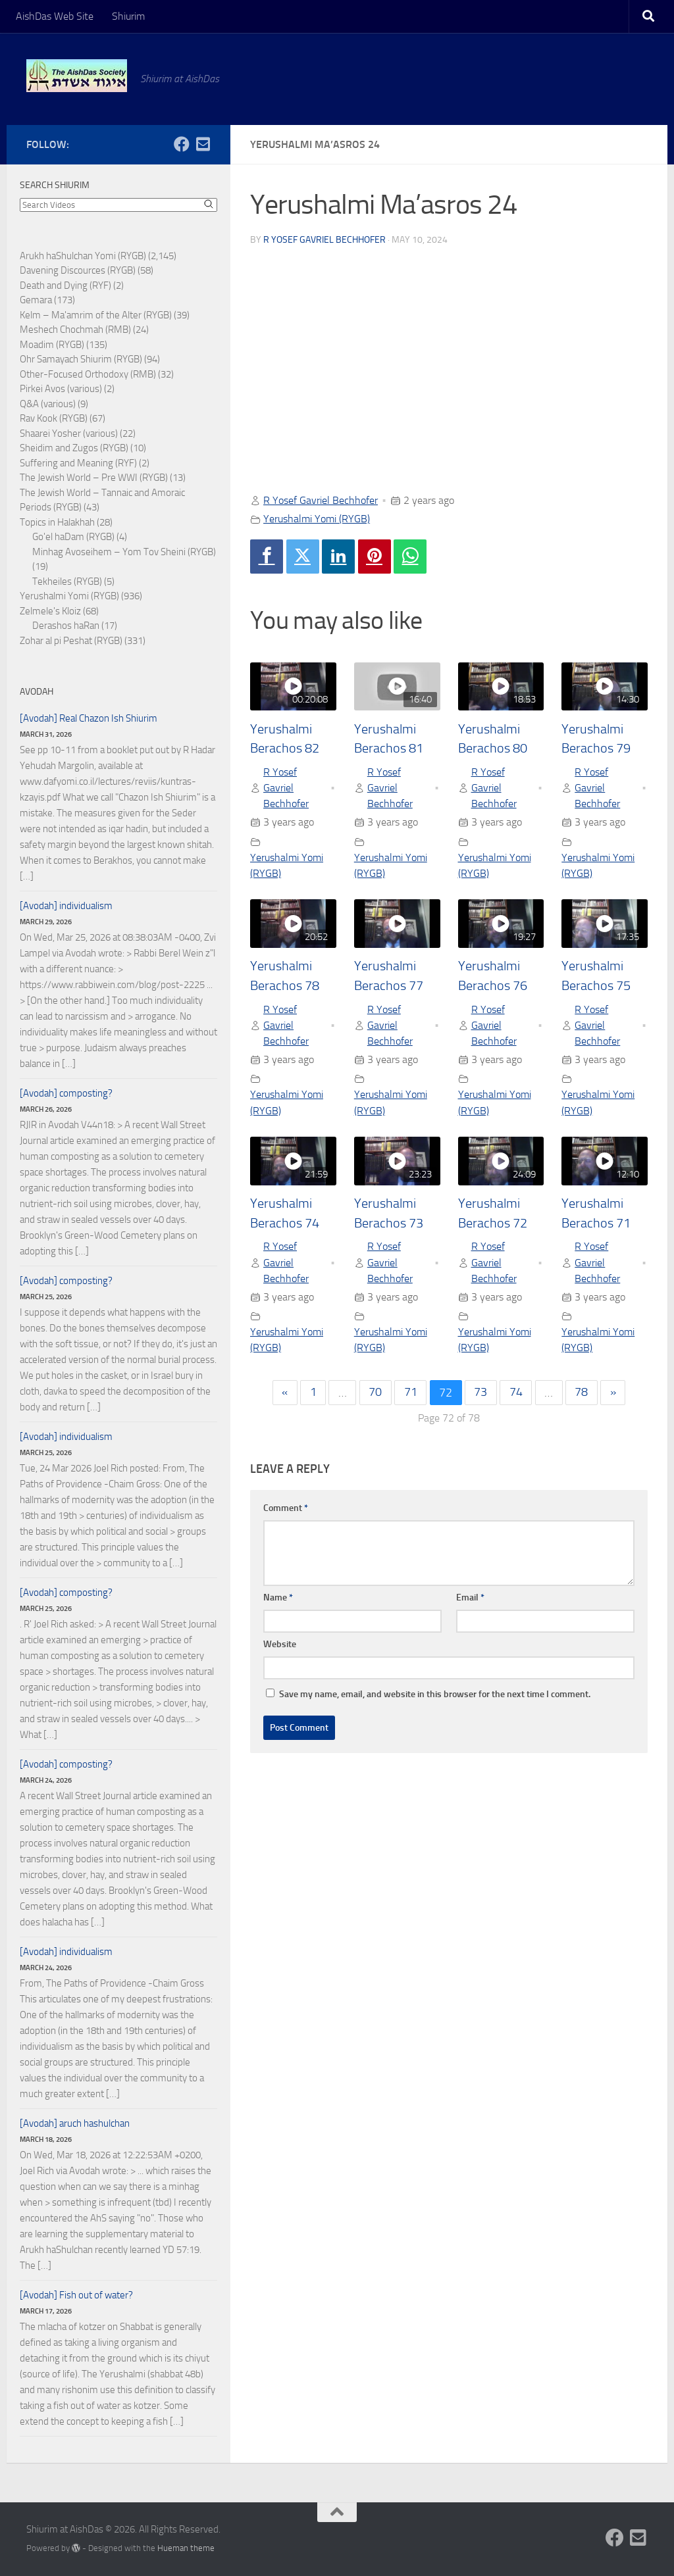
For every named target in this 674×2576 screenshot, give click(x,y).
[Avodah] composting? (66, 1093)
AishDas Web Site (54, 16)
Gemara (36, 300)
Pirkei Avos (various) (61, 389)
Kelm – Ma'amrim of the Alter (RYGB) (96, 315)
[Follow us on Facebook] (182, 144)
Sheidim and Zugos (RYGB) (74, 448)
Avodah (36, 691)
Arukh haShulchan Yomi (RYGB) (83, 256)
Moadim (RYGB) (52, 345)
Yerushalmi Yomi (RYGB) (316, 518)
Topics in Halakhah (57, 522)
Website (279, 1645)
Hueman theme (186, 2548)
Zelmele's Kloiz (50, 611)
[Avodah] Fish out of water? (76, 2295)
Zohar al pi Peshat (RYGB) (71, 641)
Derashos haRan (65, 626)
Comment (285, 1509)
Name (278, 1598)
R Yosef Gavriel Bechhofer (324, 239)
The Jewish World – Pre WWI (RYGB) (94, 477)
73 (481, 1394)
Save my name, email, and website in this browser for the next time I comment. (434, 1695)
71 (410, 1394)
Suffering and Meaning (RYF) (78, 463)
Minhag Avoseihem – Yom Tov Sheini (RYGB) (124, 552)
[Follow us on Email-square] (203, 144)
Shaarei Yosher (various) (69, 433)
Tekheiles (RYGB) (67, 581)
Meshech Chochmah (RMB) (75, 329)
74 (516, 1394)
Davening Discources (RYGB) (78, 270)
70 (375, 1394)
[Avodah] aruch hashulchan (75, 2123)
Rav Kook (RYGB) (54, 418)
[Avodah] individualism (66, 906)
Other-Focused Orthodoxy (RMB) (88, 374)
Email (470, 1598)
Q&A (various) (48, 404)
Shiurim (128, 16)
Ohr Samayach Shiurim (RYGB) (81, 359)
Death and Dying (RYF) (65, 285)
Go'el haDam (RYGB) (73, 537)
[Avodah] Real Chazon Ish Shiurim (88, 718)
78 (581, 1394)
